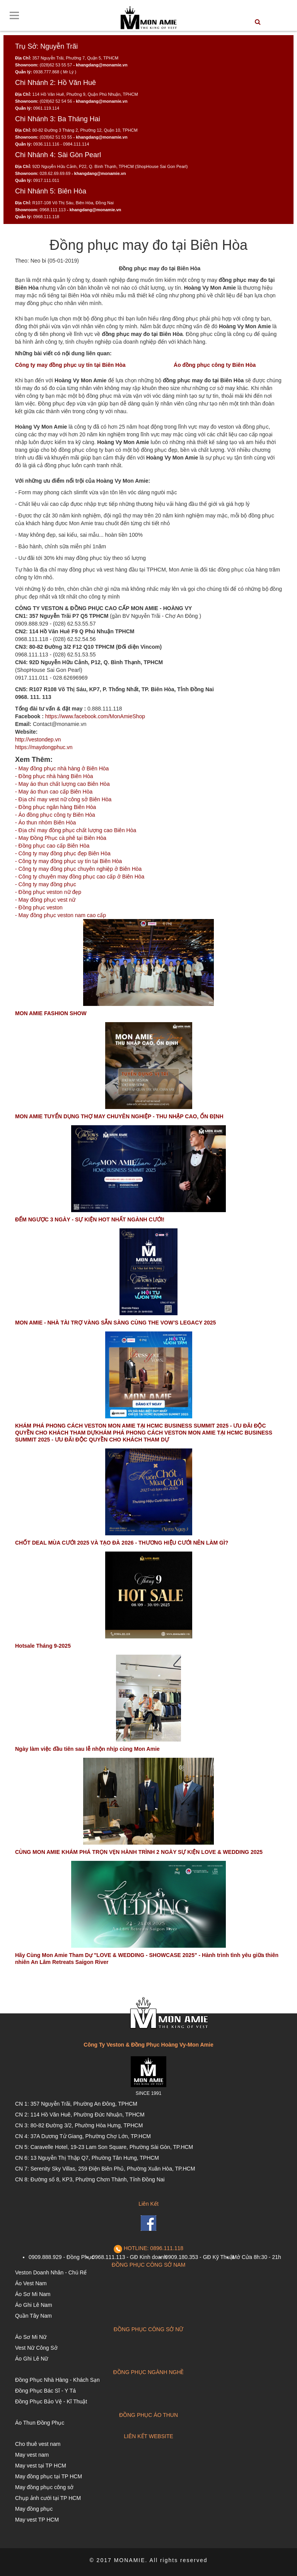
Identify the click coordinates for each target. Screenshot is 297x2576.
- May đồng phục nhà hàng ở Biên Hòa (62, 768)
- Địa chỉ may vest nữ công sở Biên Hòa (63, 799)
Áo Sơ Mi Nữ (30, 2337)
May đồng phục (34, 2509)
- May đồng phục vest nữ (45, 900)
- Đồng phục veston (39, 907)
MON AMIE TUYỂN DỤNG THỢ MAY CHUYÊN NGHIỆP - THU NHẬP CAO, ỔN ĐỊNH (119, 1116)
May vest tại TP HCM (40, 2465)
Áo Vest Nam (31, 2283)
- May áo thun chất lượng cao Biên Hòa (62, 784)
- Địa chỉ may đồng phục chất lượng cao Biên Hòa (75, 830)
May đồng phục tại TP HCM (48, 2476)
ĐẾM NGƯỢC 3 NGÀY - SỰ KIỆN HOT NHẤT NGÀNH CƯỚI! (89, 1219)
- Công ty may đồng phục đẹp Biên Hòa (63, 853)
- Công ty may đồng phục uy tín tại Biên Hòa (68, 861)
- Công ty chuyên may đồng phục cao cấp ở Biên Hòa (79, 876)
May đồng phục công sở (44, 2487)
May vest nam (32, 2455)
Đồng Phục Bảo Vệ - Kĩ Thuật (51, 2401)
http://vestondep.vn (38, 739)
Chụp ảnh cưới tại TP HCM (48, 2498)
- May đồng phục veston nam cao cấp (60, 915)
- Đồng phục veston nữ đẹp (48, 892)
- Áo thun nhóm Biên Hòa (45, 822)
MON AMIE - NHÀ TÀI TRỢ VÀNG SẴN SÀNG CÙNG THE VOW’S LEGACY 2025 (115, 1322)
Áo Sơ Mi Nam (32, 2294)
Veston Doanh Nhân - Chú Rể (51, 2272)
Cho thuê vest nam (38, 2444)
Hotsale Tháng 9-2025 (43, 1646)
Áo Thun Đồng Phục (39, 2423)
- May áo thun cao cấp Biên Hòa (53, 792)
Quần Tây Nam (33, 2316)
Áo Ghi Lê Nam (33, 2305)
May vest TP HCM (37, 2520)
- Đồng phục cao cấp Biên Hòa (52, 846)
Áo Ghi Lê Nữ (31, 2359)
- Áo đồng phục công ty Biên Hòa (55, 815)
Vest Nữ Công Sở (36, 2348)
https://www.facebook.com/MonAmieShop (95, 716)
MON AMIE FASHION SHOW (51, 1013)
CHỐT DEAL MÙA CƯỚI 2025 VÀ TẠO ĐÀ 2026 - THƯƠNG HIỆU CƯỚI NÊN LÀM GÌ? (121, 1543)
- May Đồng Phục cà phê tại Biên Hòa (60, 838)
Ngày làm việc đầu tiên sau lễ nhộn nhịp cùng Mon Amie (87, 1749)
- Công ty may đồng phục (45, 884)
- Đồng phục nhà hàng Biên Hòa (54, 776)
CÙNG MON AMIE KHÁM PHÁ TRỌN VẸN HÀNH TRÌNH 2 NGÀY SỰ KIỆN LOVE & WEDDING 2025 (139, 1852)
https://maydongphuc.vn (44, 747)
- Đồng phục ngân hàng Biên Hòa (55, 807)
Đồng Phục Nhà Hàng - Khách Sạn (57, 2380)
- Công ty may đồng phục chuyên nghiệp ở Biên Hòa (78, 869)
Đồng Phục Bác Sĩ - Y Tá (45, 2391)
